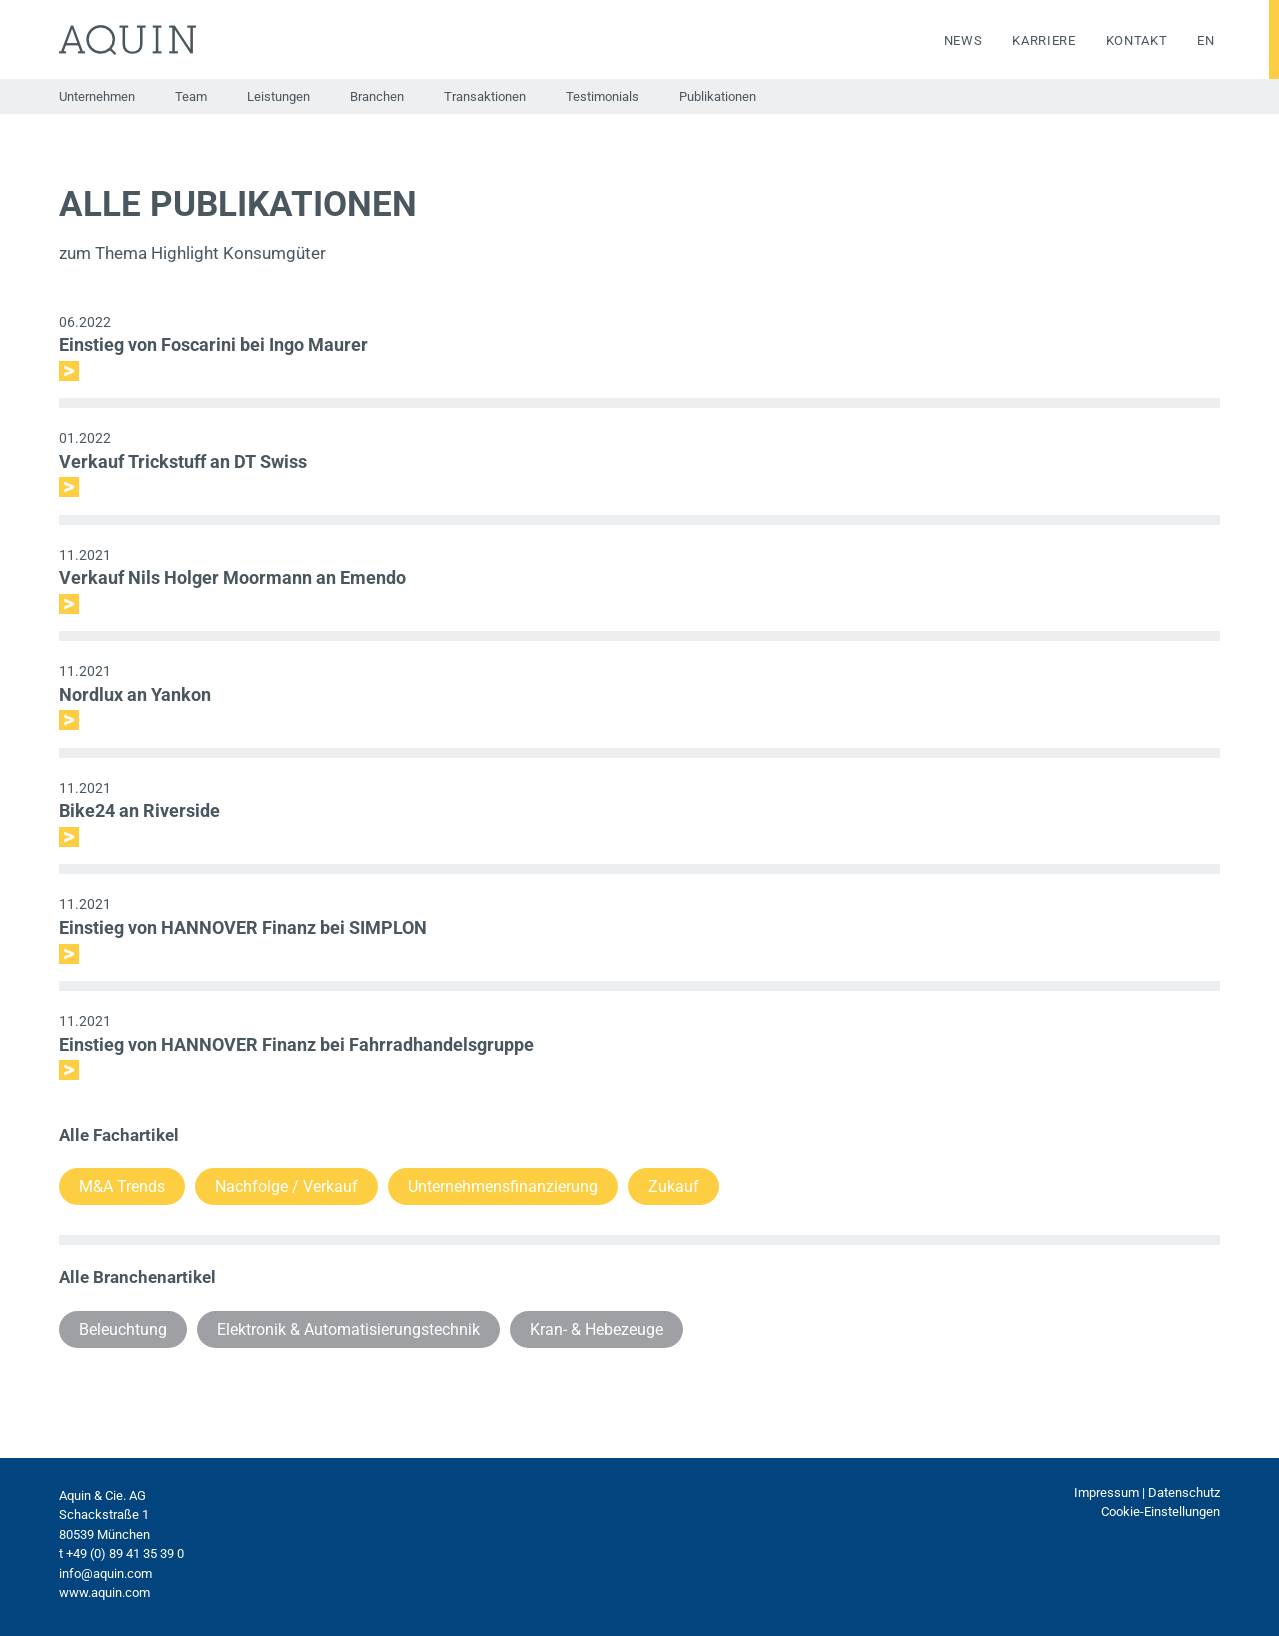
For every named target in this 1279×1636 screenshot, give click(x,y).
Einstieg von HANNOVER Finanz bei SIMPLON (243, 927)
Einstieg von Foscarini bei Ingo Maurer (213, 344)
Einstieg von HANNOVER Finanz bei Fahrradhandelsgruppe (296, 1044)
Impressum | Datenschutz (1147, 1492)
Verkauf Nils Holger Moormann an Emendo (232, 577)
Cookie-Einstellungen (1160, 1511)
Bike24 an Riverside (139, 810)
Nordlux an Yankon (135, 694)
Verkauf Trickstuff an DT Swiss (183, 461)
